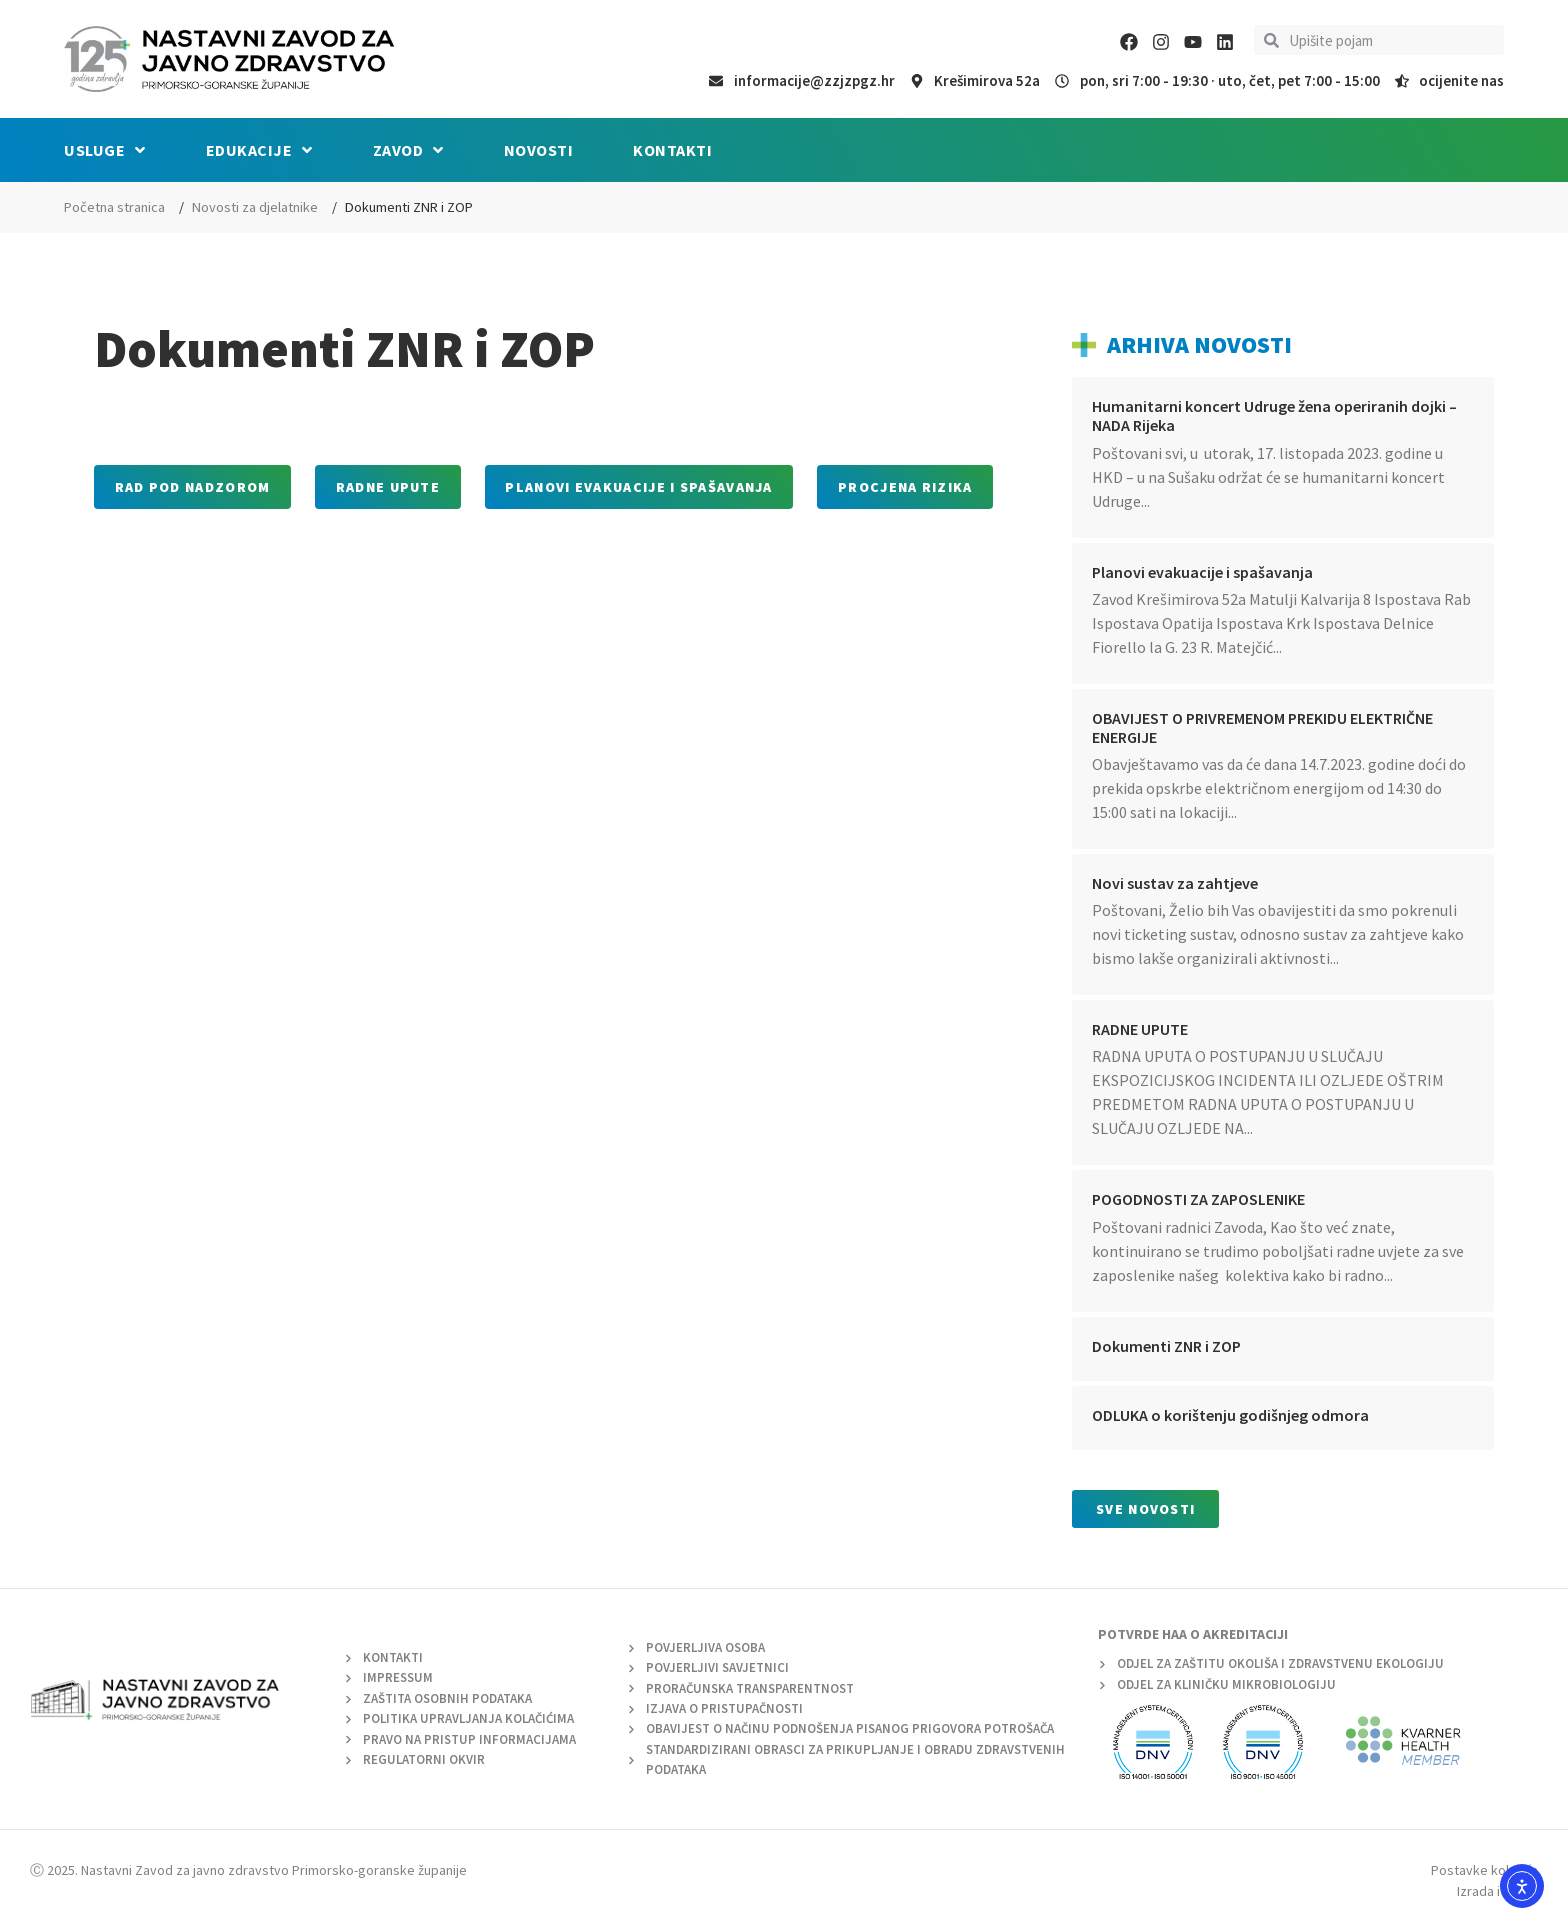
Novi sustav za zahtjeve (1175, 883)
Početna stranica (114, 207)
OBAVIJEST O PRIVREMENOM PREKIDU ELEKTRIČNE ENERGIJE (1262, 727)
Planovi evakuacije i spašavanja (1202, 572)
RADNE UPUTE (1140, 1029)
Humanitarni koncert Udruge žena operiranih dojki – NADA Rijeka (1274, 415)
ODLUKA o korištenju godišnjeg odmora (1230, 1415)
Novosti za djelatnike (255, 207)
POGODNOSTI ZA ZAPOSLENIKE (1198, 1199)
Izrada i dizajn (1497, 1891)
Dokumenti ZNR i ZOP (1166, 1346)
